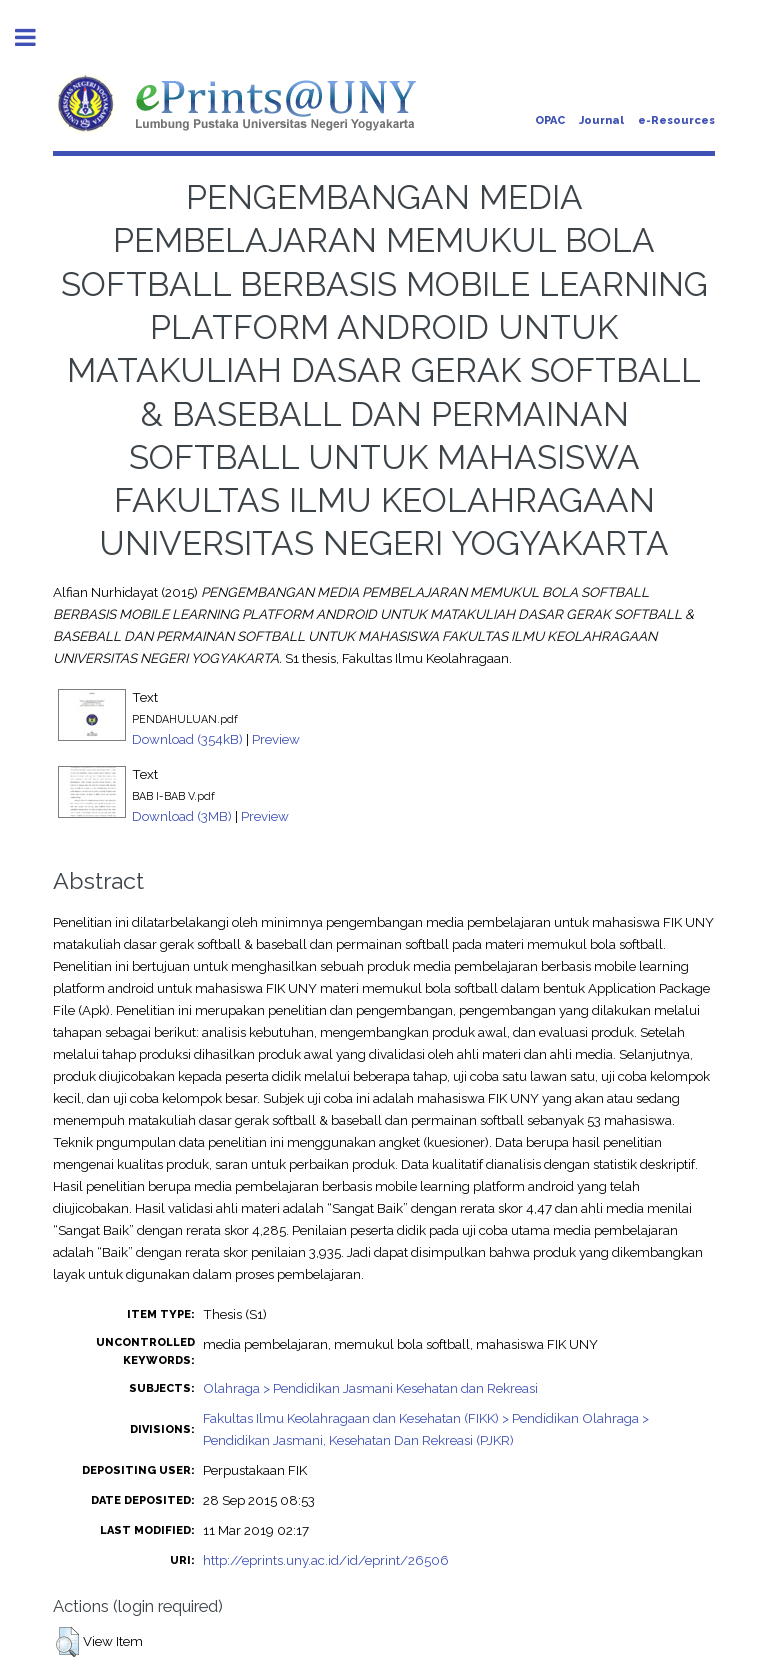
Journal (601, 120)
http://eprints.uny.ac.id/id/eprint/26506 (326, 1560)
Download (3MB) (182, 816)
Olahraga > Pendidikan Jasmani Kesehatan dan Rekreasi (370, 1388)
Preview (276, 739)
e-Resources (676, 120)
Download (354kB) (187, 739)
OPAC (550, 120)
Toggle (36, 37)
